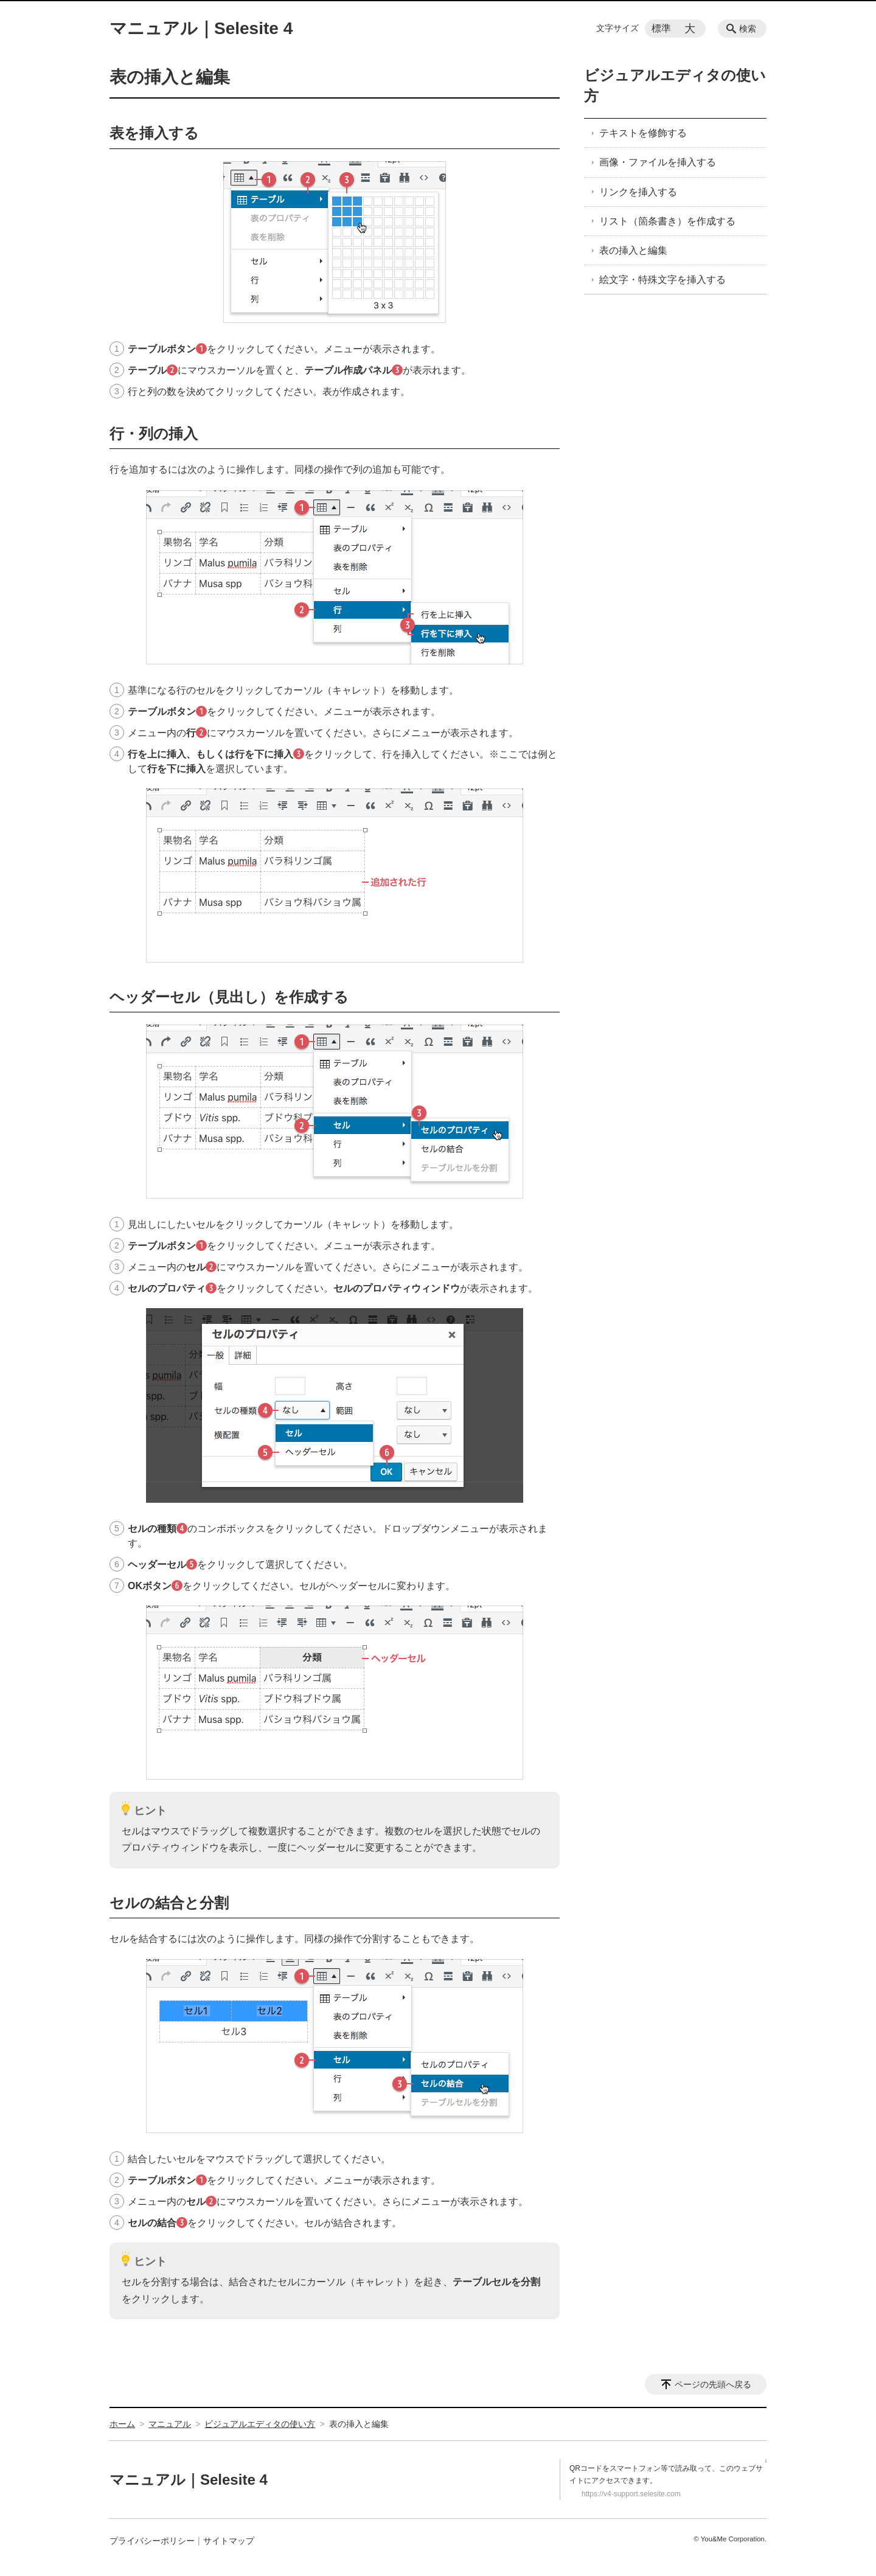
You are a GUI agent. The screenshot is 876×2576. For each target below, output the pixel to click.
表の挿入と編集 (633, 250)
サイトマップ (228, 2541)
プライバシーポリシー (152, 2541)
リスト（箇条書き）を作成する (667, 221)
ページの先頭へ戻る (713, 2384)
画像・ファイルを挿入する (657, 162)
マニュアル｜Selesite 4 (201, 28)
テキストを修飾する (643, 133)
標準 (661, 28)
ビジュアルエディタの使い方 (259, 2424)
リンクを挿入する (638, 192)
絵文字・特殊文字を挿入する (662, 279)
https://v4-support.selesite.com (631, 2494)
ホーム (122, 2424)
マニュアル (169, 2424)
